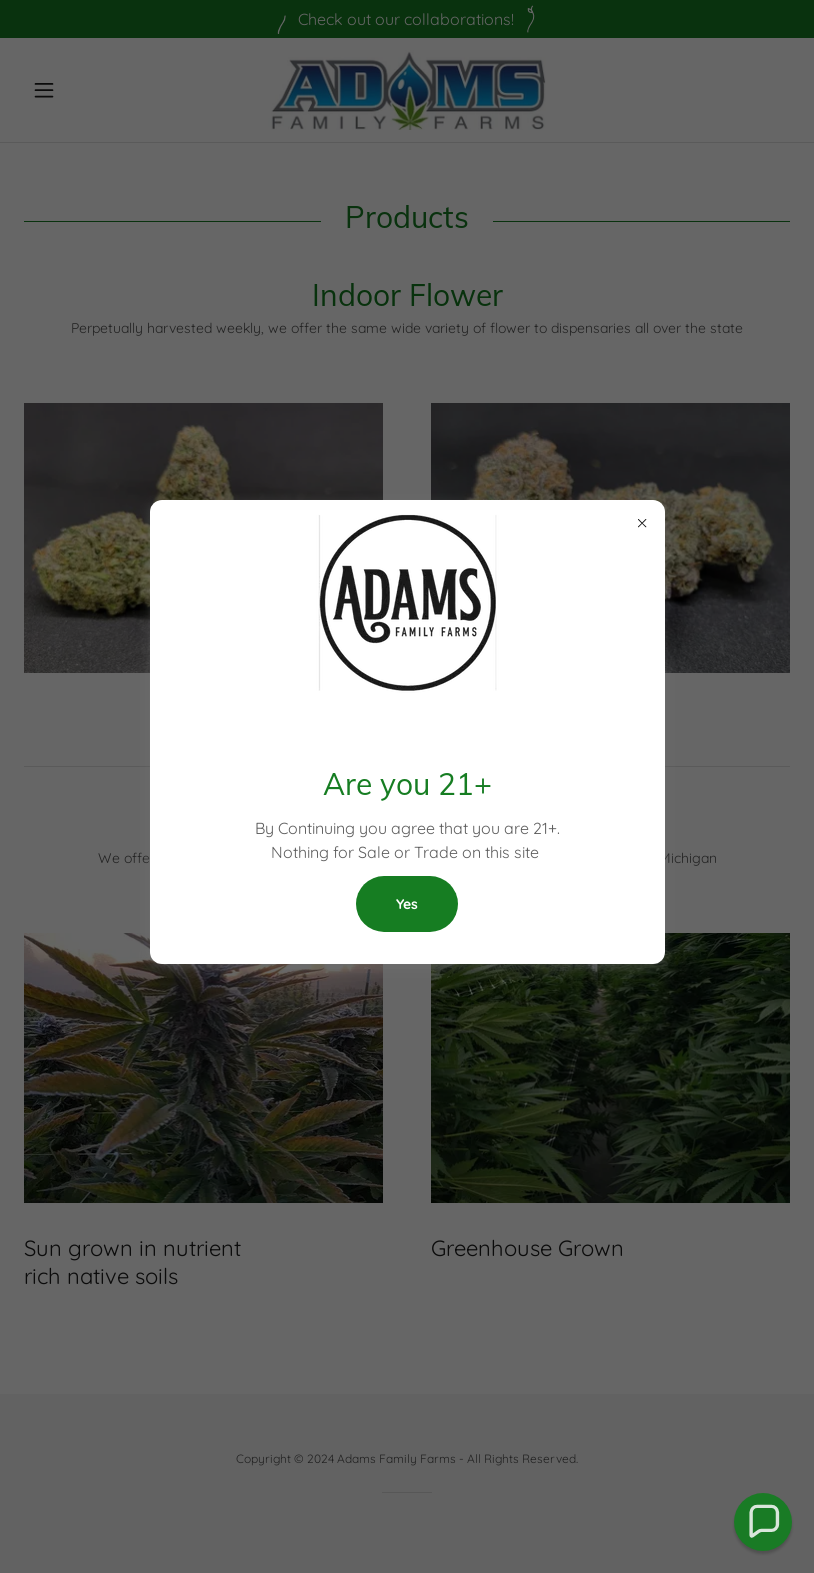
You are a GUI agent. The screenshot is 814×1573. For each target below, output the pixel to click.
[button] (763, 1522)
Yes (407, 904)
